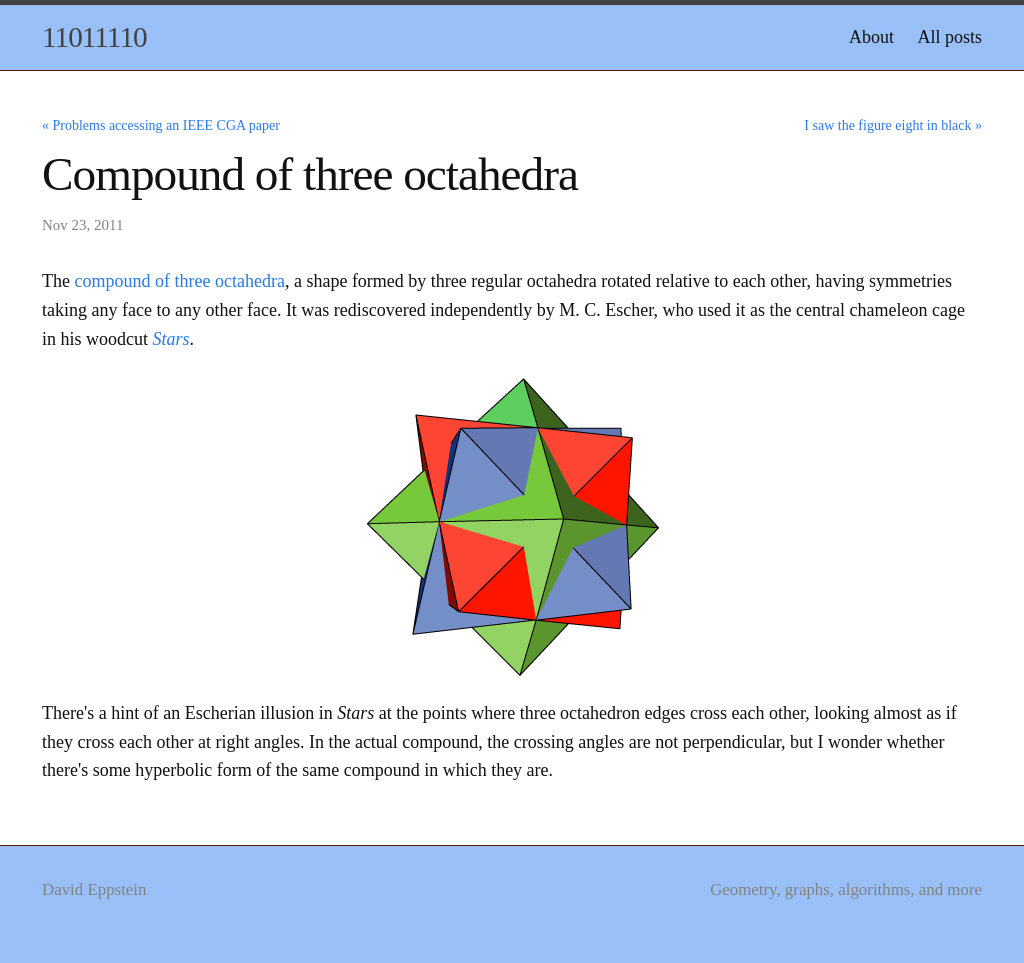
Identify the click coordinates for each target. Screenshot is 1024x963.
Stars (171, 339)
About (871, 37)
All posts (949, 37)
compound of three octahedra (179, 281)
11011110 (94, 37)
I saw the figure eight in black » (893, 125)
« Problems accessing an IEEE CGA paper (161, 125)
